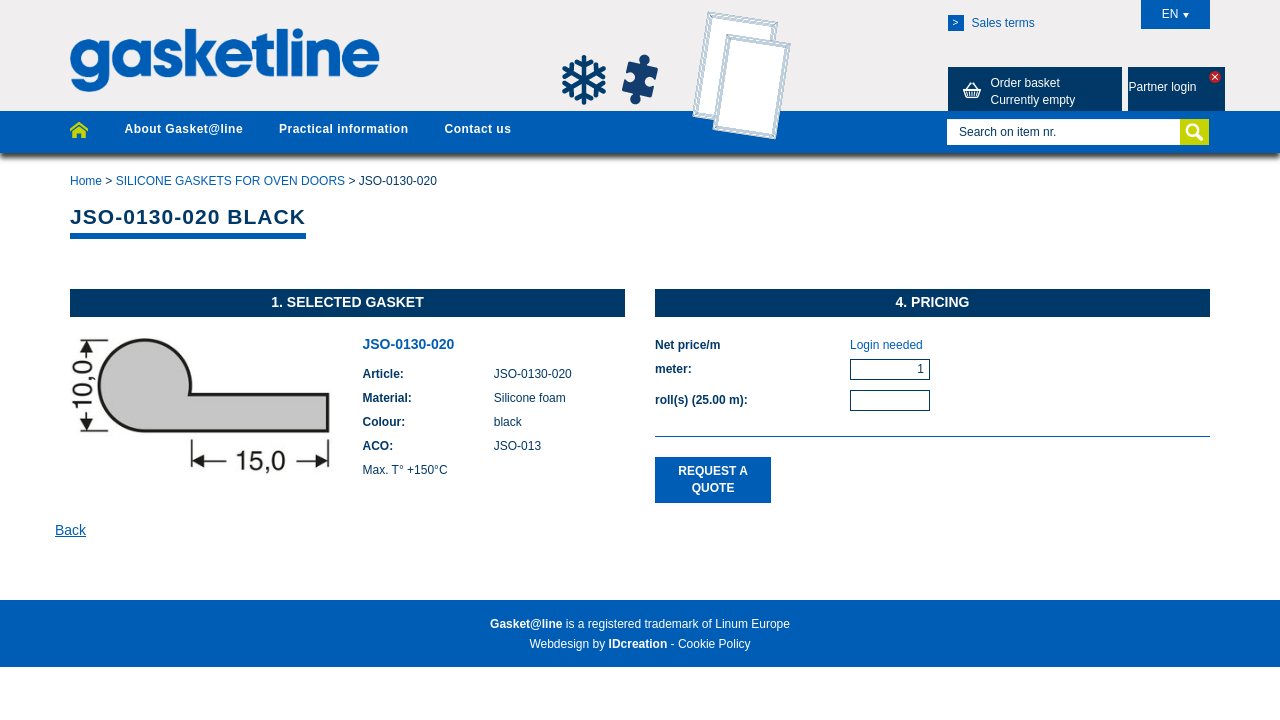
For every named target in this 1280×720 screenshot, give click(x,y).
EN (1176, 14)
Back (70, 530)
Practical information (343, 129)
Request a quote (713, 479)
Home (86, 181)
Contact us (477, 129)
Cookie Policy (714, 644)
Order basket (1016, 91)
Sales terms (991, 23)
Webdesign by (598, 644)
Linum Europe (752, 624)
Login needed (886, 345)
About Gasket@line (183, 129)
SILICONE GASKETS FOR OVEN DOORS (230, 181)
